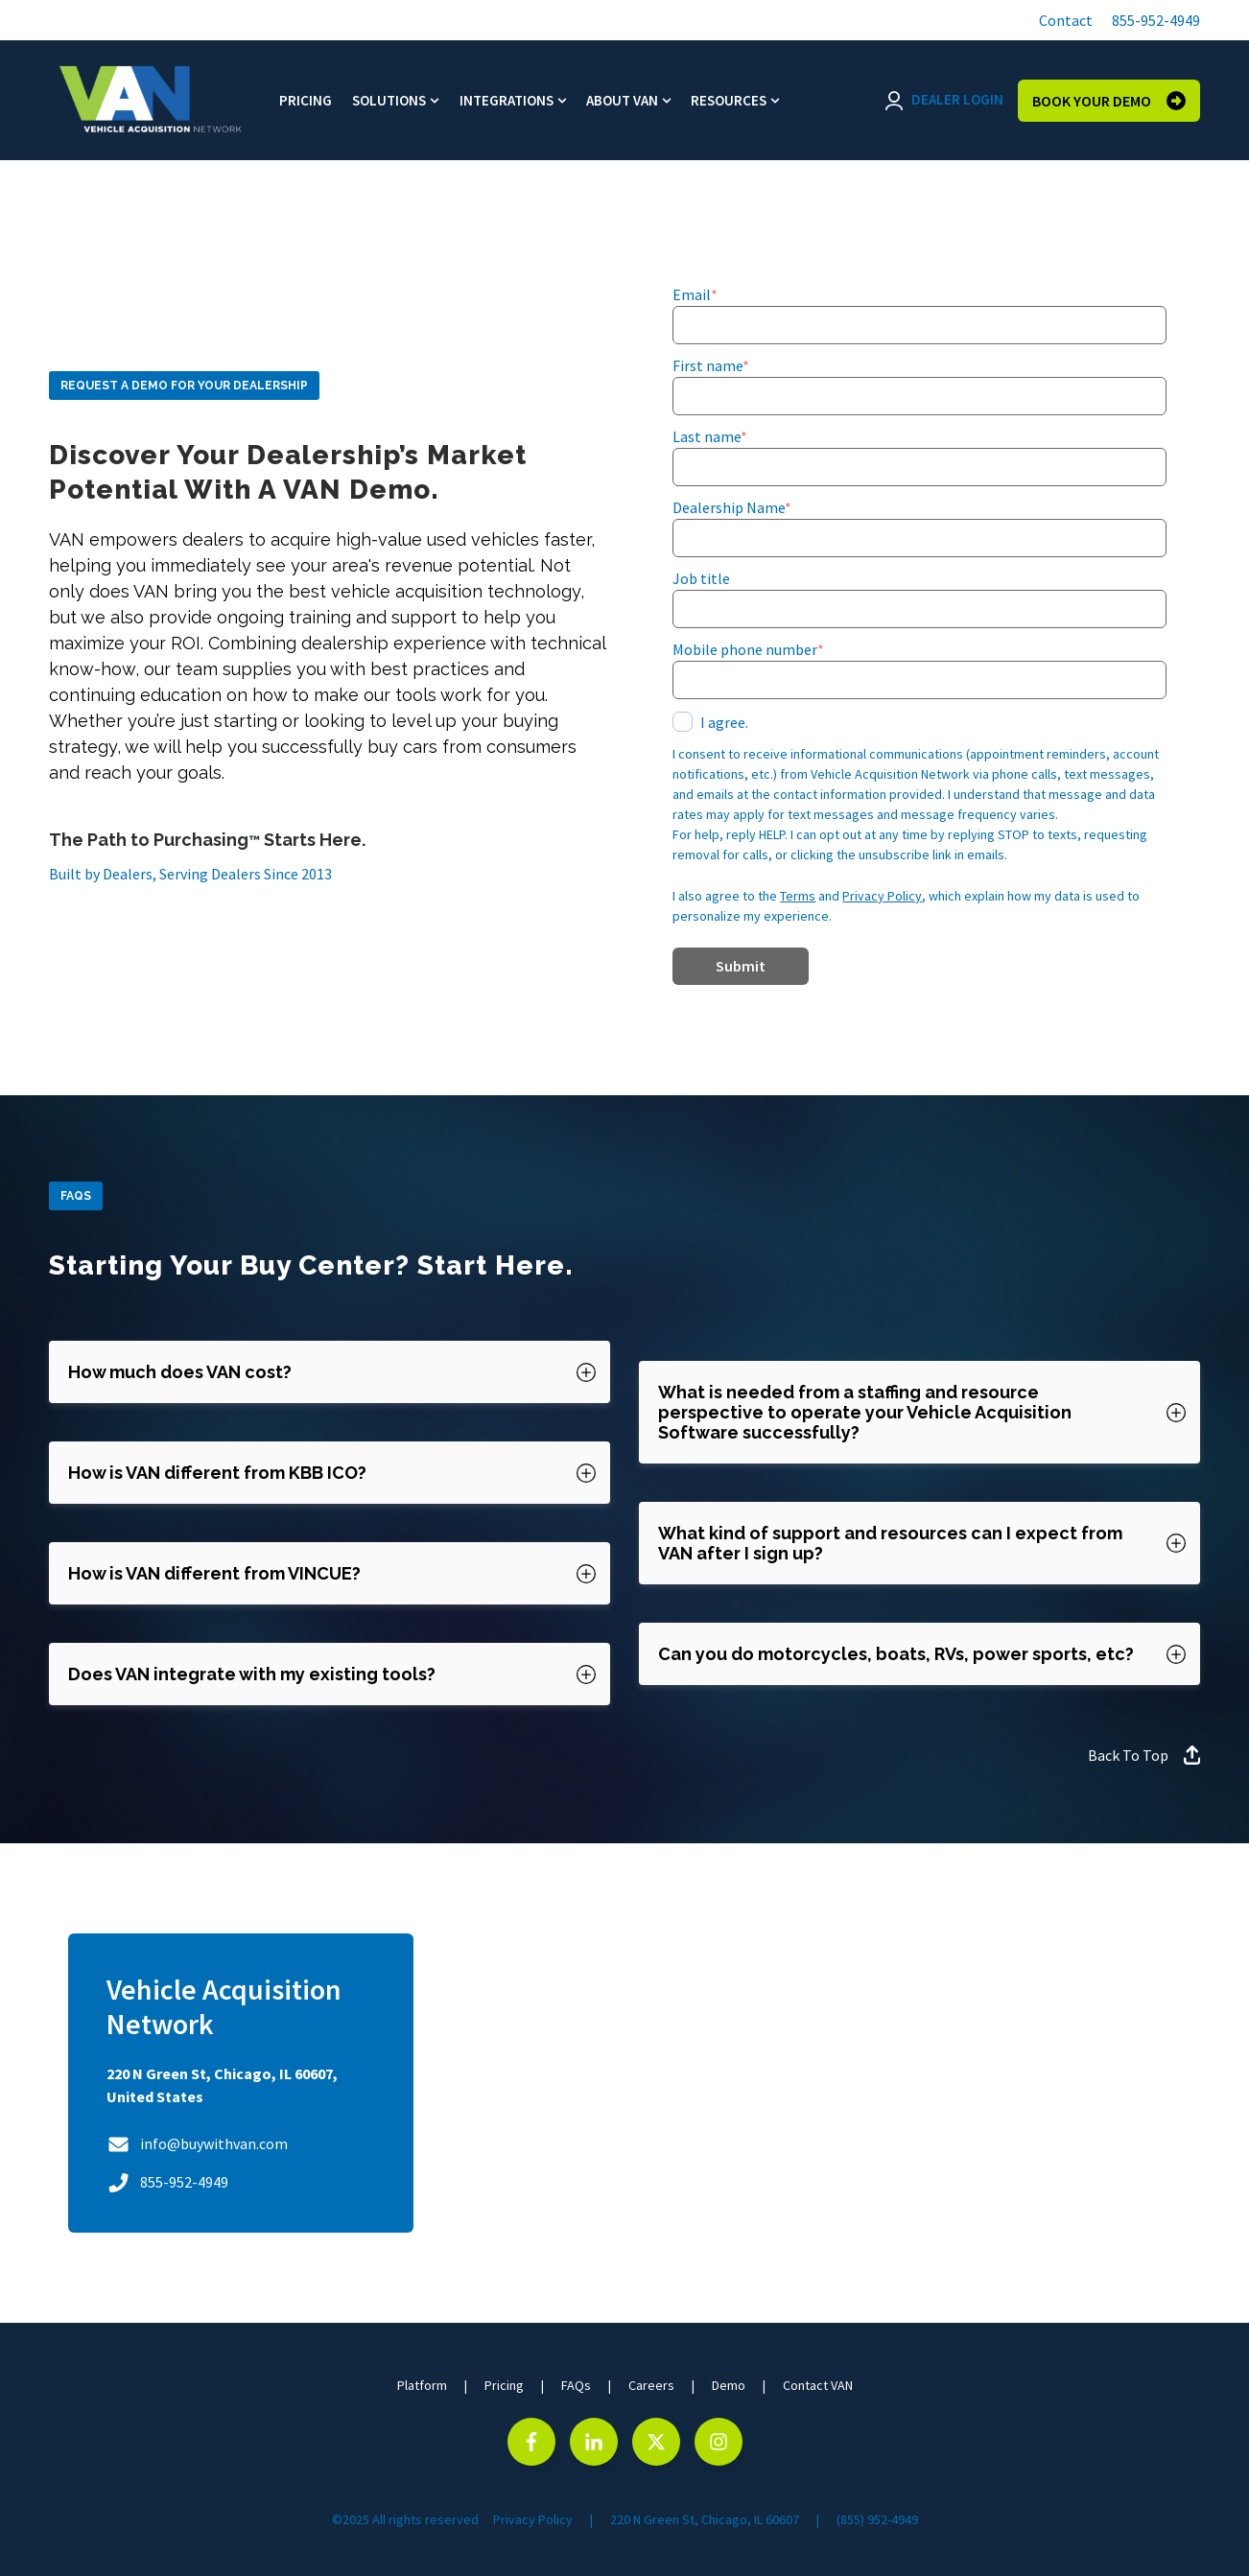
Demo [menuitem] (728, 2385)
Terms (797, 895)
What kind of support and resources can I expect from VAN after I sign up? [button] (890, 1543)
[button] (1063, 20)
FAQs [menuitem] (576, 2385)
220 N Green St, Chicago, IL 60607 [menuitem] (704, 2519)
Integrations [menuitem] (507, 100)
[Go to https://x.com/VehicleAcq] (656, 2442)
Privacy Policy (882, 895)
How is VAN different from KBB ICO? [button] (217, 1473)
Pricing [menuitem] (305, 100)
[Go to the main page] (149, 100)
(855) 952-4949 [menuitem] (877, 2519)
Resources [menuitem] (728, 100)
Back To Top (1144, 1755)
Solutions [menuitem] (389, 100)
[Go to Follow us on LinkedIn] (594, 2442)
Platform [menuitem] (422, 2385)
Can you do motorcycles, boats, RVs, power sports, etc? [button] (896, 1654)
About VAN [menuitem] (622, 100)
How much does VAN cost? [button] (180, 1372)
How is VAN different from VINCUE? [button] (214, 1573)
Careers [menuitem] (651, 2385)
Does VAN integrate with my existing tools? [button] (252, 1674)
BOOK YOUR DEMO (1109, 100)
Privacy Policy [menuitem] (533, 2519)
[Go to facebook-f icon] (531, 2442)
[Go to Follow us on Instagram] (718, 2442)
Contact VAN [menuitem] (818, 2385)
